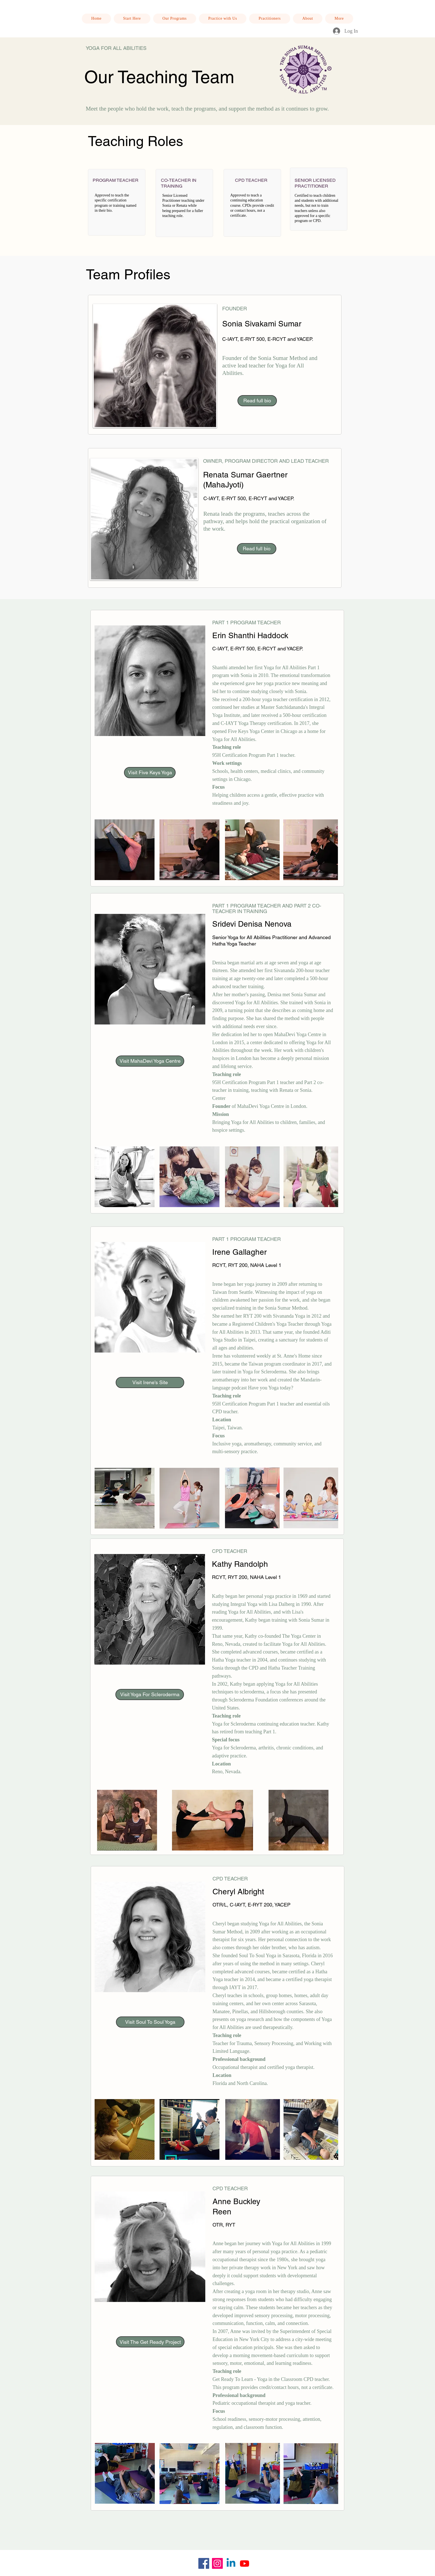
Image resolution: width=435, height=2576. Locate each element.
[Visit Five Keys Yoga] (150, 772)
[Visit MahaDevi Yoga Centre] (150, 1061)
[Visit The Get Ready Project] (150, 2341)
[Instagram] (217, 2563)
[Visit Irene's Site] (150, 1382)
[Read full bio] (257, 400)
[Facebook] (203, 2563)
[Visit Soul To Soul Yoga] (150, 2022)
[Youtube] (244, 2563)
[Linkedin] (231, 2563)
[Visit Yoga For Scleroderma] (149, 1694)
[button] (223, 18)
